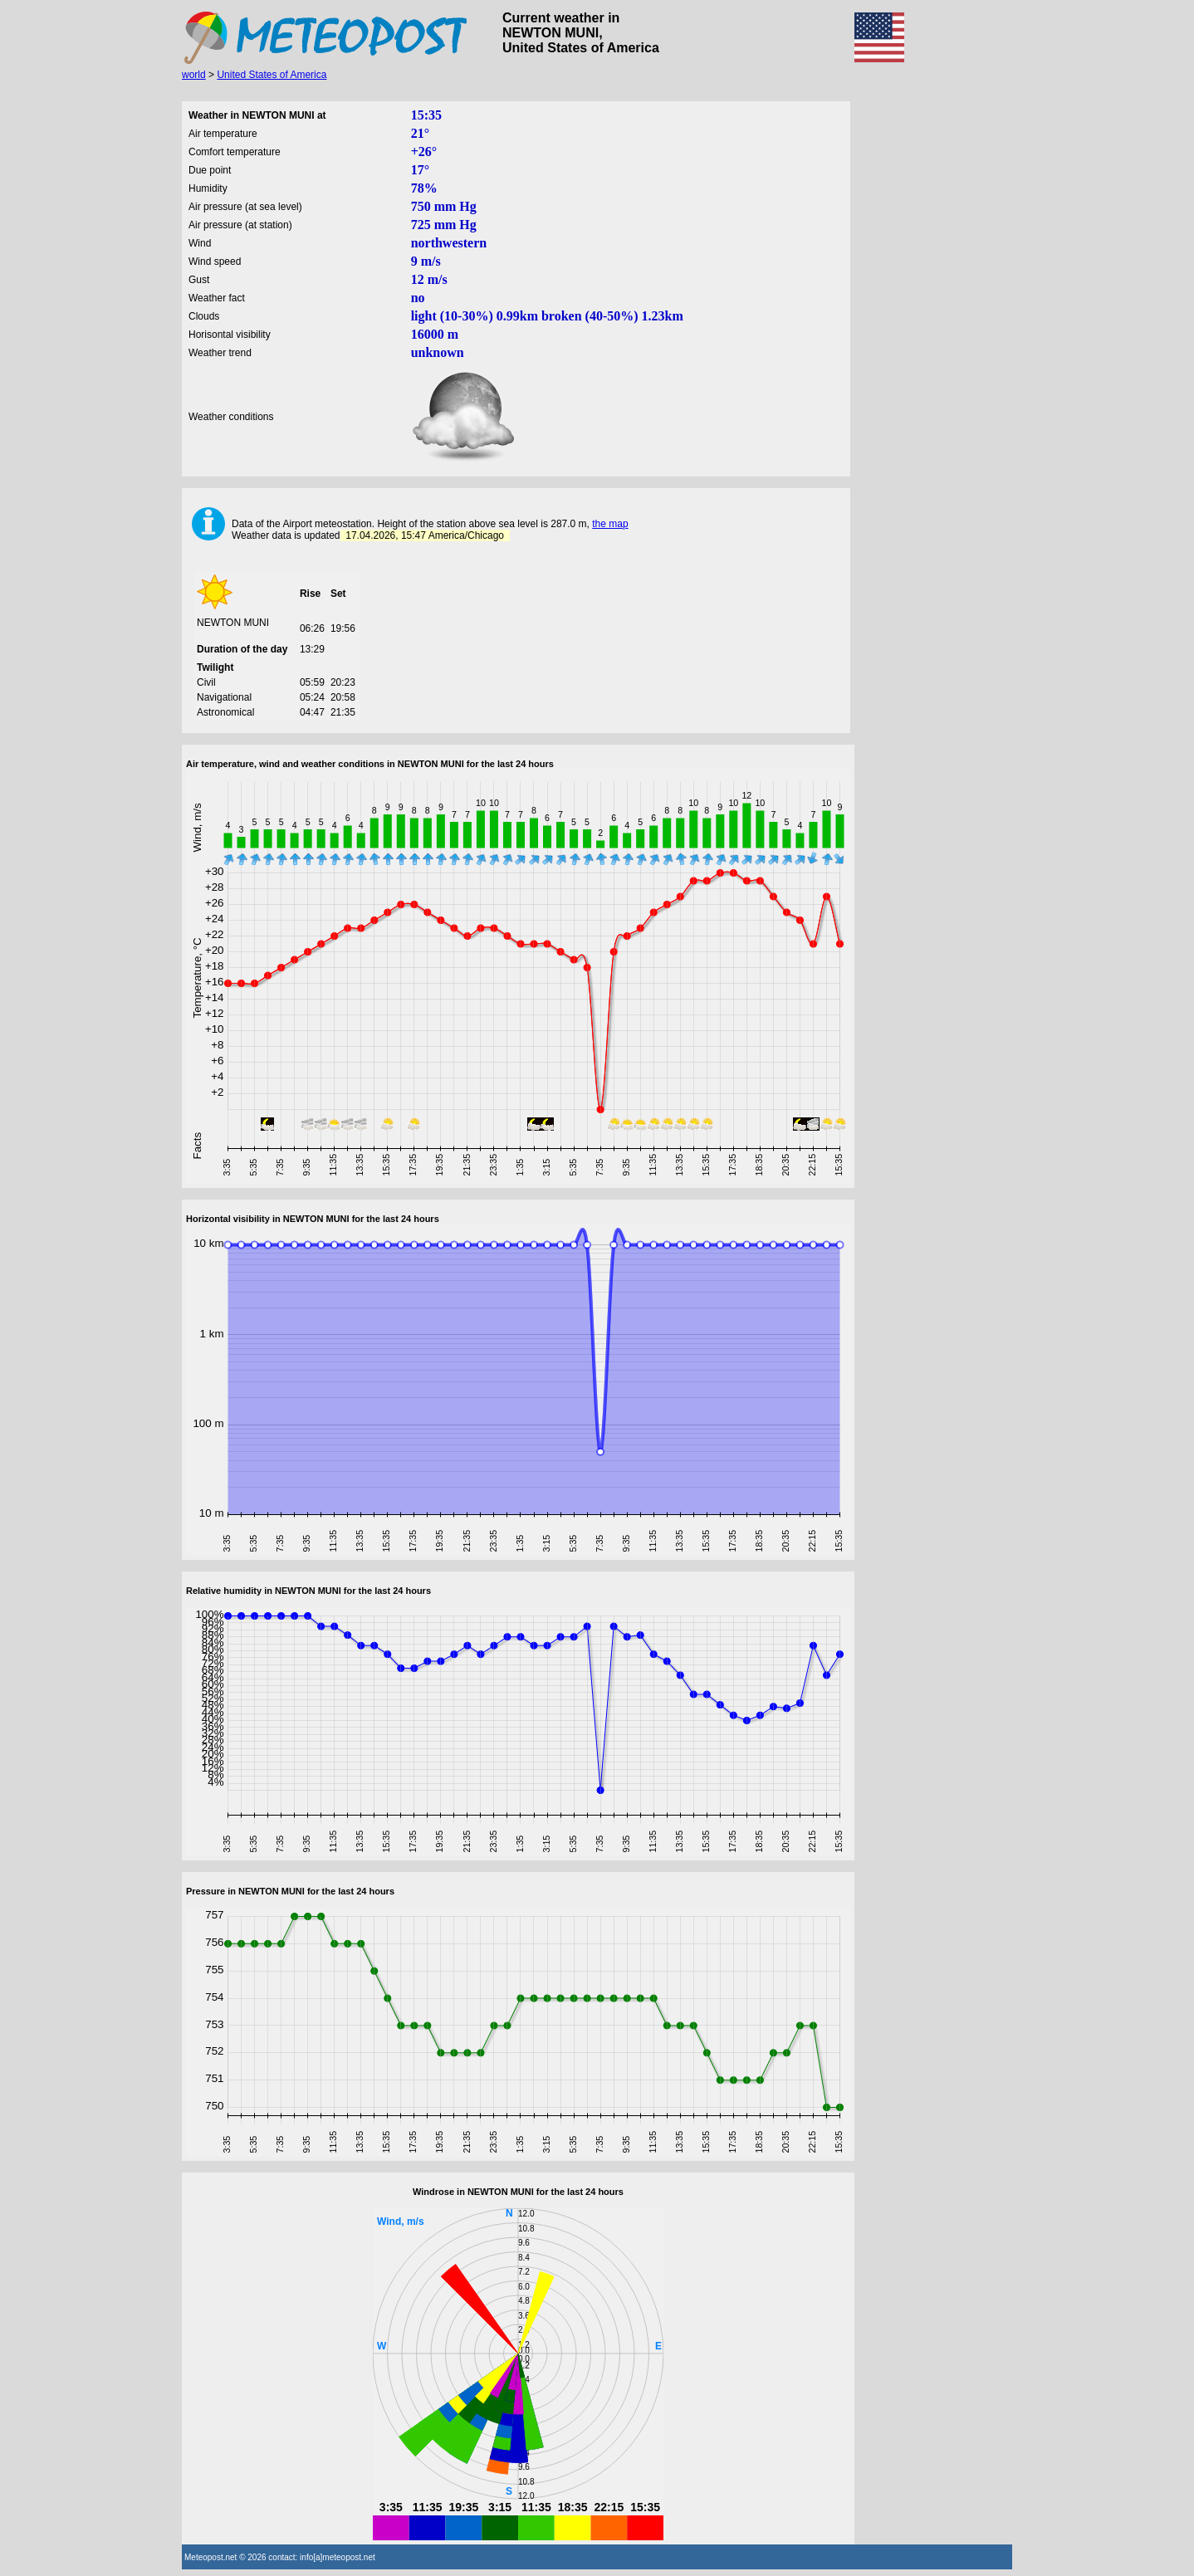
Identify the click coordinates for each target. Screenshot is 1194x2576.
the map (610, 524)
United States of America (271, 75)
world (194, 75)
